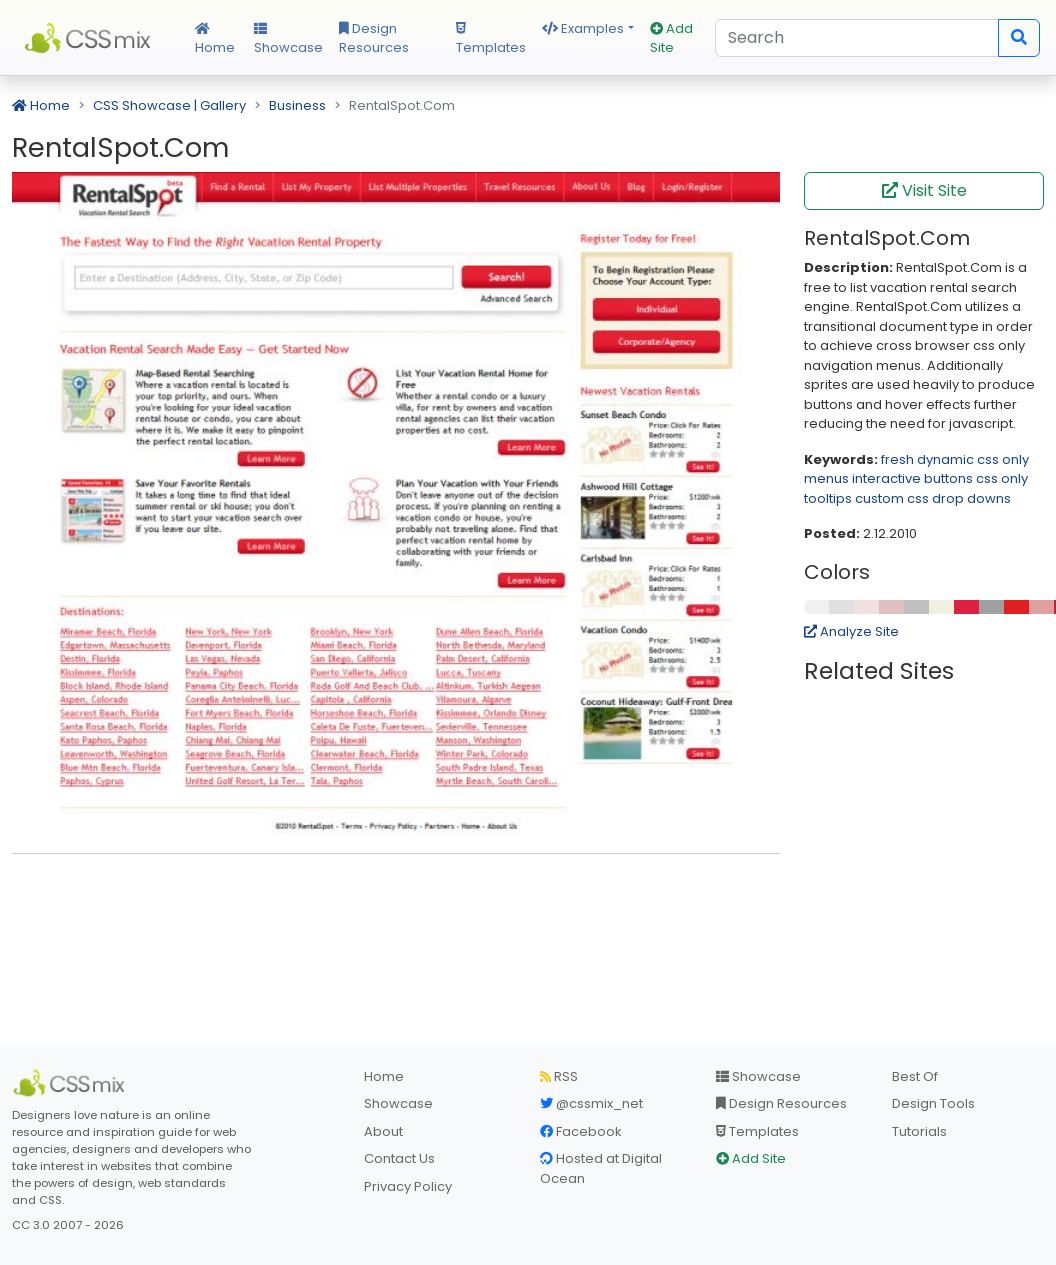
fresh (897, 459)
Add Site (671, 38)
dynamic (945, 459)
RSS (559, 1076)
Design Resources (374, 38)
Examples (583, 28)
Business (297, 105)
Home (215, 40)
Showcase (288, 40)
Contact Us (399, 1158)
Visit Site (924, 190)
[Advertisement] (396, 900)
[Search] (857, 38)
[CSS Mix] (72, 1083)
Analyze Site (851, 631)
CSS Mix (91, 38)
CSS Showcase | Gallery (169, 105)
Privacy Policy (408, 1186)
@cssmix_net (591, 1103)
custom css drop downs (933, 498)
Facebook (581, 1131)
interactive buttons (912, 478)
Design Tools (933, 1103)
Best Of (915, 1076)
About (383, 1131)
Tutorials (919, 1131)
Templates (491, 40)
